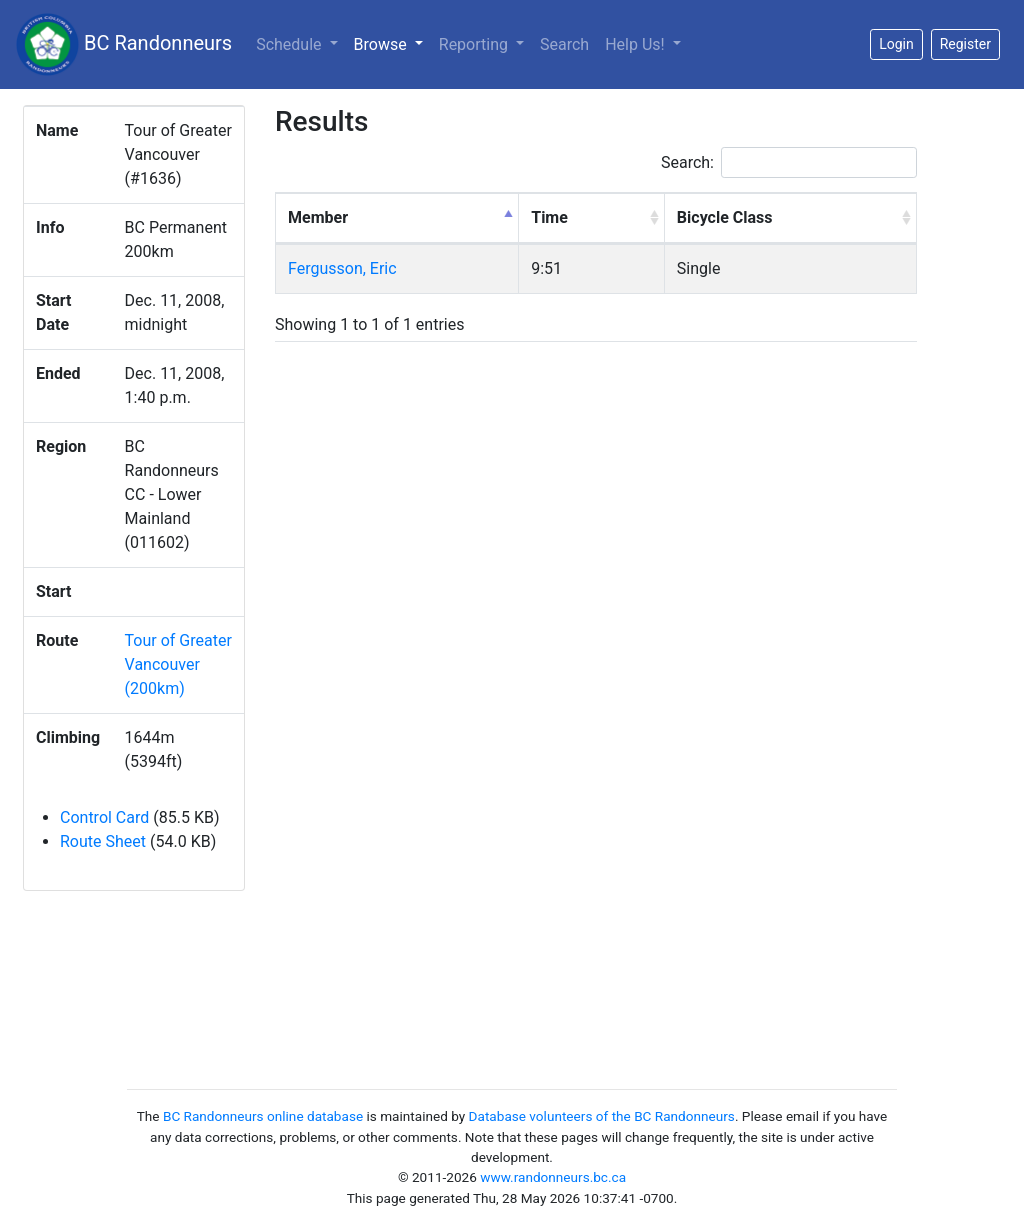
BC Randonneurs (124, 44)
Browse (392, 43)
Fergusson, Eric (342, 268)
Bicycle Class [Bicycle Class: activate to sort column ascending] (725, 217)
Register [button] (965, 44)
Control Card (104, 817)
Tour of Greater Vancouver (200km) (178, 664)
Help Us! (636, 44)
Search (564, 44)
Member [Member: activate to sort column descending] (318, 217)
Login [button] (896, 44)
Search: (789, 162)
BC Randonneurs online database (263, 1116)
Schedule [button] (290, 44)
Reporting (475, 44)
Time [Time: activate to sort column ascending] (549, 217)
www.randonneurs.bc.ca (553, 1177)
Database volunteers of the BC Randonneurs (602, 1116)
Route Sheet (103, 841)
